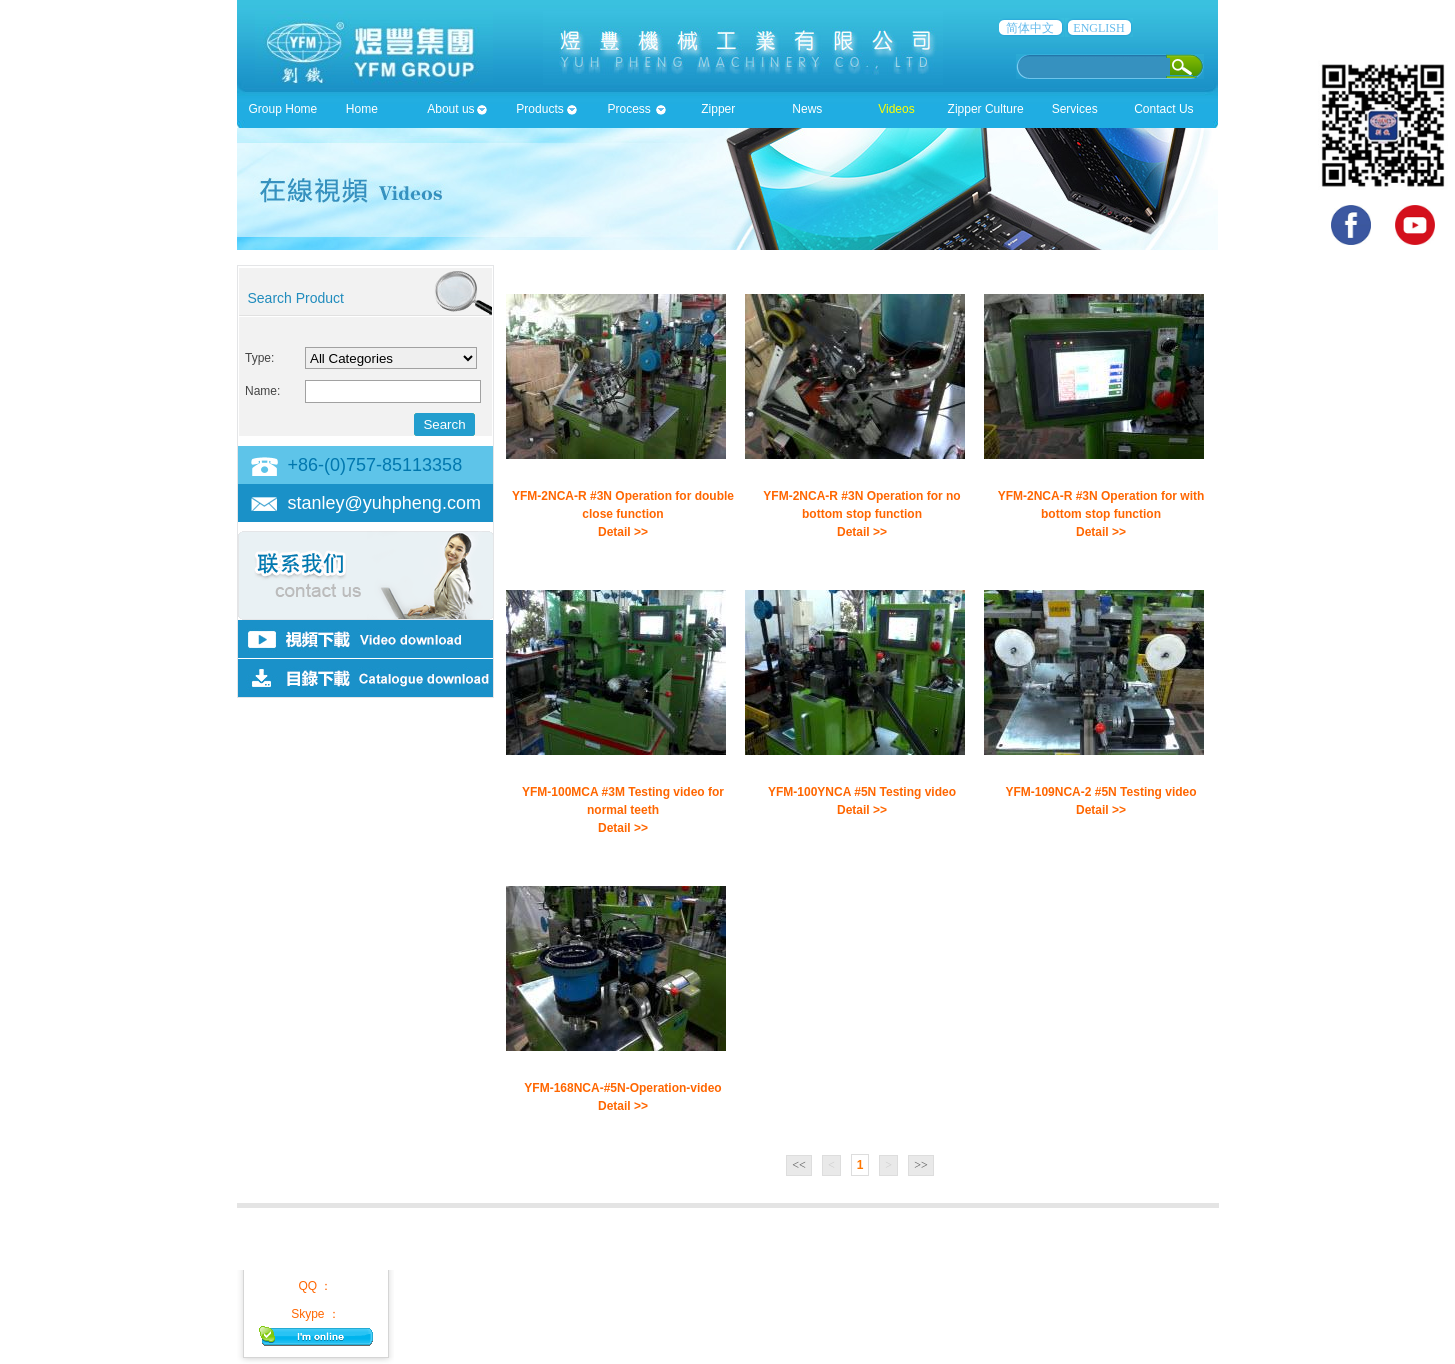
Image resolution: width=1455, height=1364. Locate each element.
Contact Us (1163, 109)
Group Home (283, 109)
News (807, 109)
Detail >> (623, 532)
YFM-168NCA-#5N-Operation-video (622, 1088)
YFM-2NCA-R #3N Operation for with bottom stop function (1101, 505)
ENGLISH (1098, 28)
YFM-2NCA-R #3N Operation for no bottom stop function (861, 505)
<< (799, 1165)
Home (362, 109)
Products (539, 109)
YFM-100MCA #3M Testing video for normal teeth (623, 801)
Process (628, 109)
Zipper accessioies (718, 115)
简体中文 (1030, 28)
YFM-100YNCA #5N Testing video (862, 792)
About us (450, 109)
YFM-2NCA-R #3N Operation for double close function (623, 505)
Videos (896, 109)
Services (1075, 109)
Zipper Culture (986, 109)
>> (921, 1165)
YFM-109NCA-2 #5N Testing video (1100, 792)
